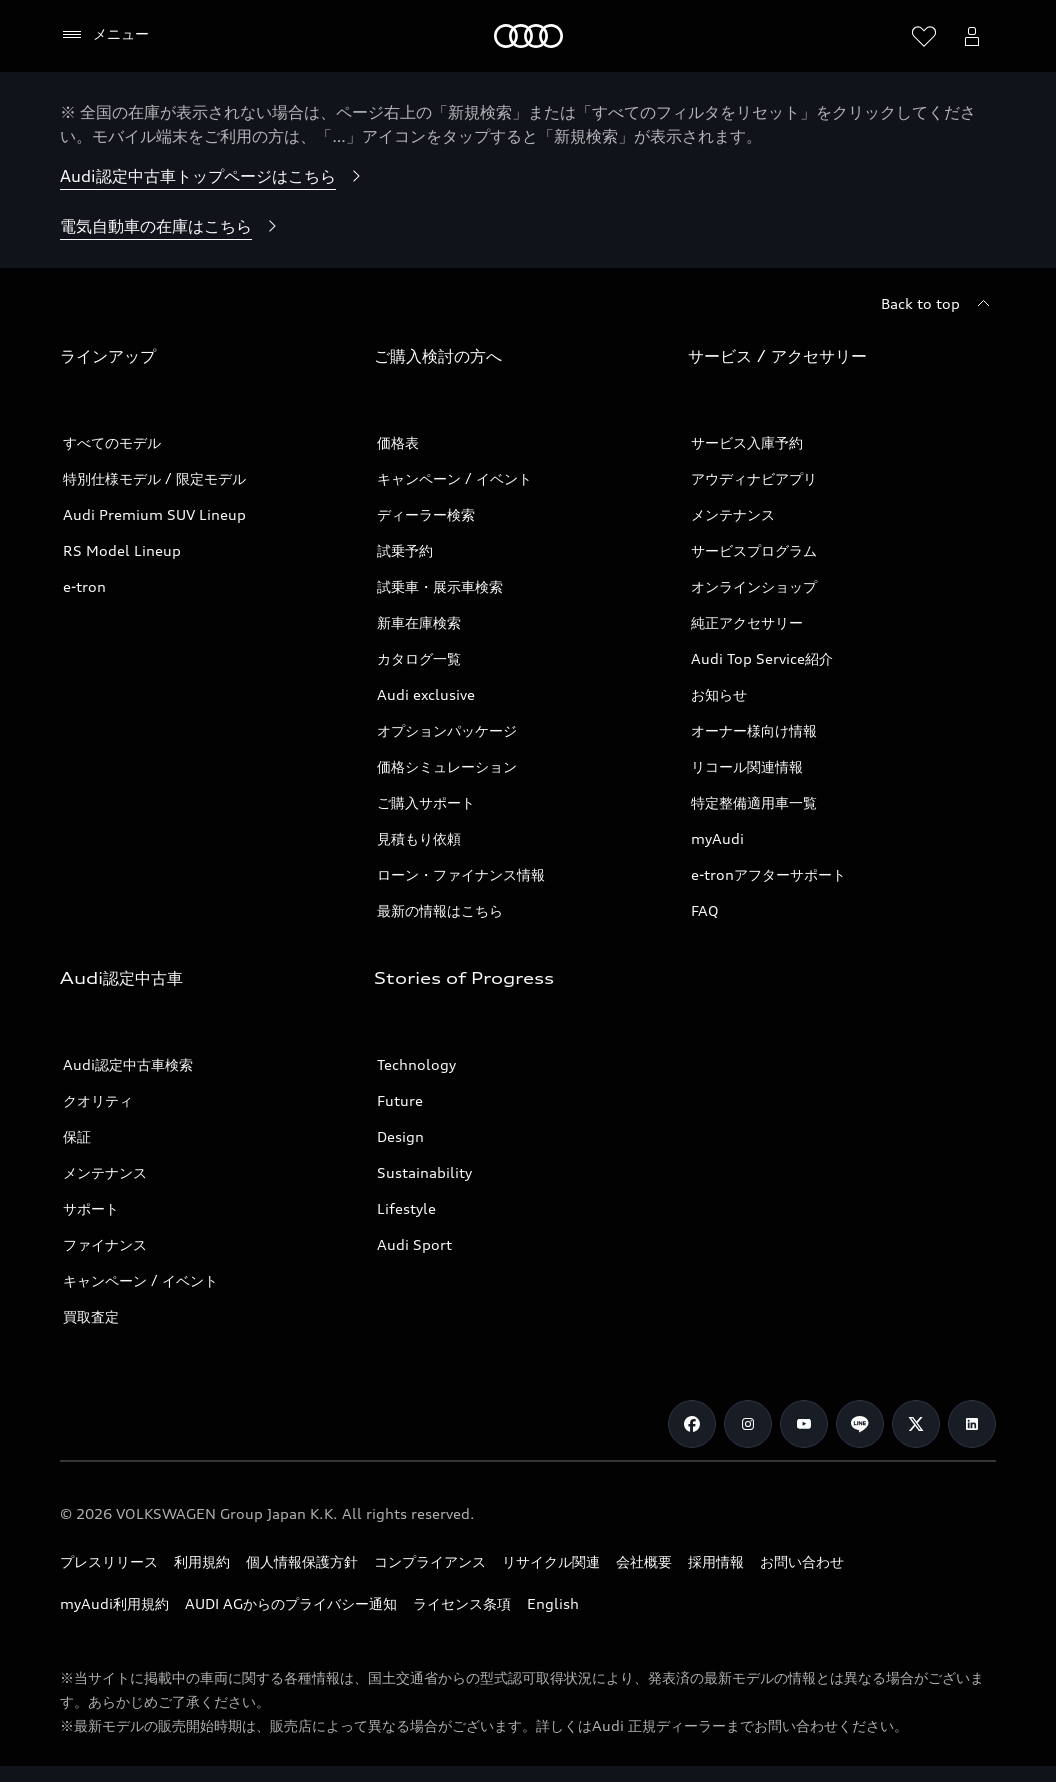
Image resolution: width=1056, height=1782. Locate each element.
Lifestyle (406, 1208)
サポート (91, 1208)
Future (400, 1100)
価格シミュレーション (447, 766)
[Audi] (528, 36)
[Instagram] (748, 1424)
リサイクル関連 (551, 1561)
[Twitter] (916, 1424)
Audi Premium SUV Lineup (154, 514)
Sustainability (424, 1172)
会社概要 (644, 1561)
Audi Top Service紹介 (762, 658)
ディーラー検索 (426, 514)
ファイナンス (105, 1244)
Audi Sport (414, 1244)
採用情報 (716, 1561)
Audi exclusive (426, 694)
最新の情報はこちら (440, 910)
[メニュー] (104, 35)
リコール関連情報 (747, 766)
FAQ (705, 910)
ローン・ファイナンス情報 (461, 874)
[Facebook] (692, 1424)
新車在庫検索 (419, 622)
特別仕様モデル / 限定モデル (154, 478)
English (553, 1603)
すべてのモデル (112, 442)
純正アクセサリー (747, 622)
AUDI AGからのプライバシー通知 (291, 1603)
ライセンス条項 (462, 1603)
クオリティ (98, 1100)
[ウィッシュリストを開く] (924, 36)
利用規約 (202, 1561)
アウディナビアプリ (754, 478)
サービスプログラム (754, 550)
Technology (416, 1064)
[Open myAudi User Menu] (972, 36)
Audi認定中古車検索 (128, 1064)
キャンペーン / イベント (454, 478)
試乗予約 (405, 550)
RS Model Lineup (122, 550)
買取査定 (91, 1316)
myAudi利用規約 (114, 1603)
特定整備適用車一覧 (754, 802)
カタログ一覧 (419, 658)
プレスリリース (109, 1561)
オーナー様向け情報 (754, 730)
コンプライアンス (430, 1561)
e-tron (84, 586)
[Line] (860, 1424)
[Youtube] (804, 1424)
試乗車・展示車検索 (440, 586)
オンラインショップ (754, 586)
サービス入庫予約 (747, 442)
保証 (77, 1136)
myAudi (717, 838)
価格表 (398, 442)
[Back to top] (938, 304)
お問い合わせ (802, 1561)
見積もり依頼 (419, 838)
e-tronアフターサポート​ (768, 874)
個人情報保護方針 (302, 1561)
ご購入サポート (426, 802)
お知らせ (719, 694)
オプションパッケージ (447, 730)
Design (400, 1136)
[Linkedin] (972, 1424)
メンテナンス (733, 514)
